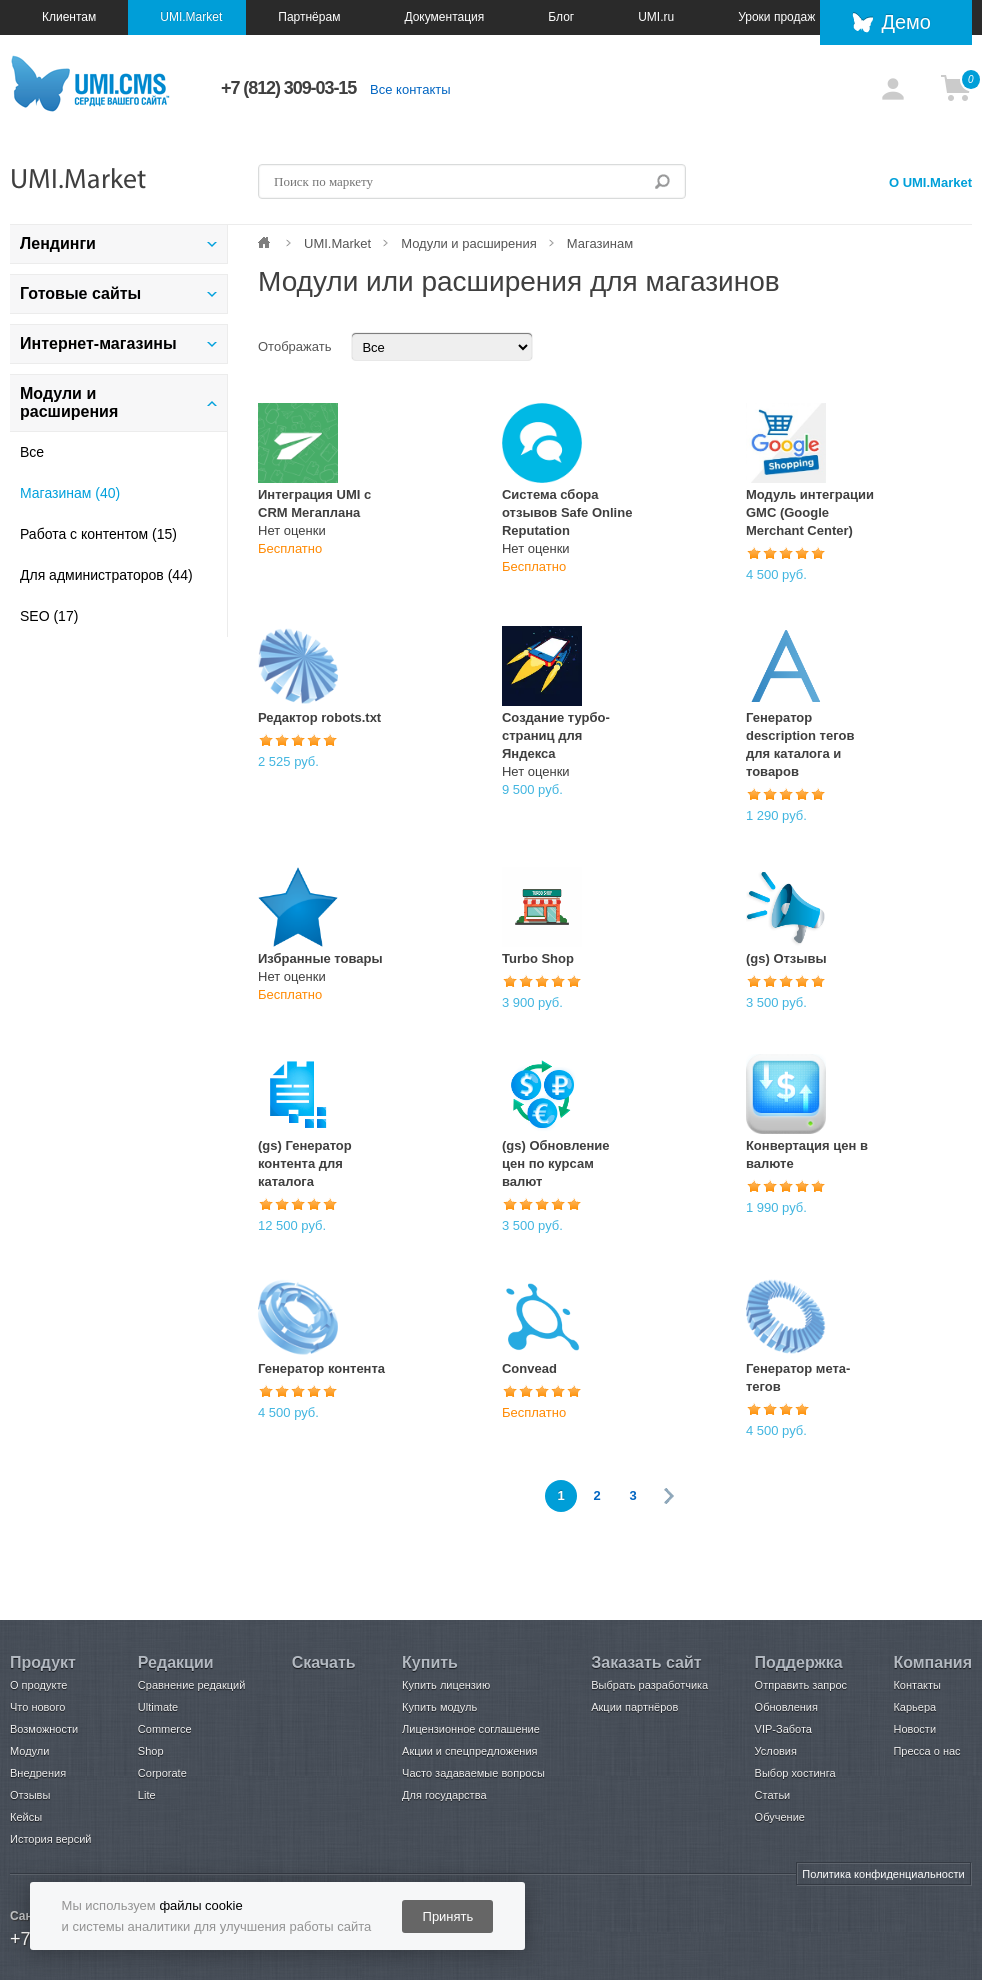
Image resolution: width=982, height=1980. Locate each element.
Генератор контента (321, 1368)
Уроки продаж (776, 17)
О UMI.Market (930, 182)
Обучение (780, 1817)
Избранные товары (320, 958)
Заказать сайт (646, 1662)
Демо (906, 22)
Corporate (162, 1773)
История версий (50, 1839)
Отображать (294, 346)
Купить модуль (439, 1707)
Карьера (914, 1707)
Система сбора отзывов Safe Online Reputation (567, 512)
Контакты (917, 1685)
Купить (430, 1662)
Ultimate (158, 1707)
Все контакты (410, 89)
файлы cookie (200, 1905)
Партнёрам (309, 17)
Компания (932, 1662)
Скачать (324, 1662)
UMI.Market (191, 17)
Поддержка (799, 1662)
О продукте (38, 1685)
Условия (776, 1751)
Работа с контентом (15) (98, 534)
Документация (444, 17)
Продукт (43, 1662)
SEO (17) (49, 616)
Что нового (37, 1707)
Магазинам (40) (70, 493)
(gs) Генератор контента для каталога (305, 1163)
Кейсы (26, 1817)
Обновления (786, 1707)
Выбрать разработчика (649, 1685)
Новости (914, 1729)
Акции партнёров (634, 1707)
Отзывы (30, 1795)
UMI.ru (656, 17)
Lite (147, 1795)
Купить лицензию (446, 1685)
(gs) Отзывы (786, 958)
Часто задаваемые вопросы (473, 1773)
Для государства (444, 1795)
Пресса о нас (926, 1751)
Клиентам (69, 17)
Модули (29, 1751)
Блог (561, 17)
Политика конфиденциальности (883, 1874)
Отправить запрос (801, 1685)
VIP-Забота (783, 1729)
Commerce (165, 1729)
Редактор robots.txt (319, 717)
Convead (529, 1368)
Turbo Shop (538, 958)
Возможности (44, 1729)
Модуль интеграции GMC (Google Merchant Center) (810, 512)
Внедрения (38, 1773)
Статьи (773, 1795)
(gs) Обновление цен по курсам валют (556, 1163)
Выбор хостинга (795, 1773)
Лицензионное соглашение (471, 1729)
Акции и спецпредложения (469, 1751)
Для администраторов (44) (106, 575)
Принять (448, 1916)
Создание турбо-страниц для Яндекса (556, 735)
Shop (151, 1751)
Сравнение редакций (192, 1685)
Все (32, 452)
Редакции (176, 1662)
